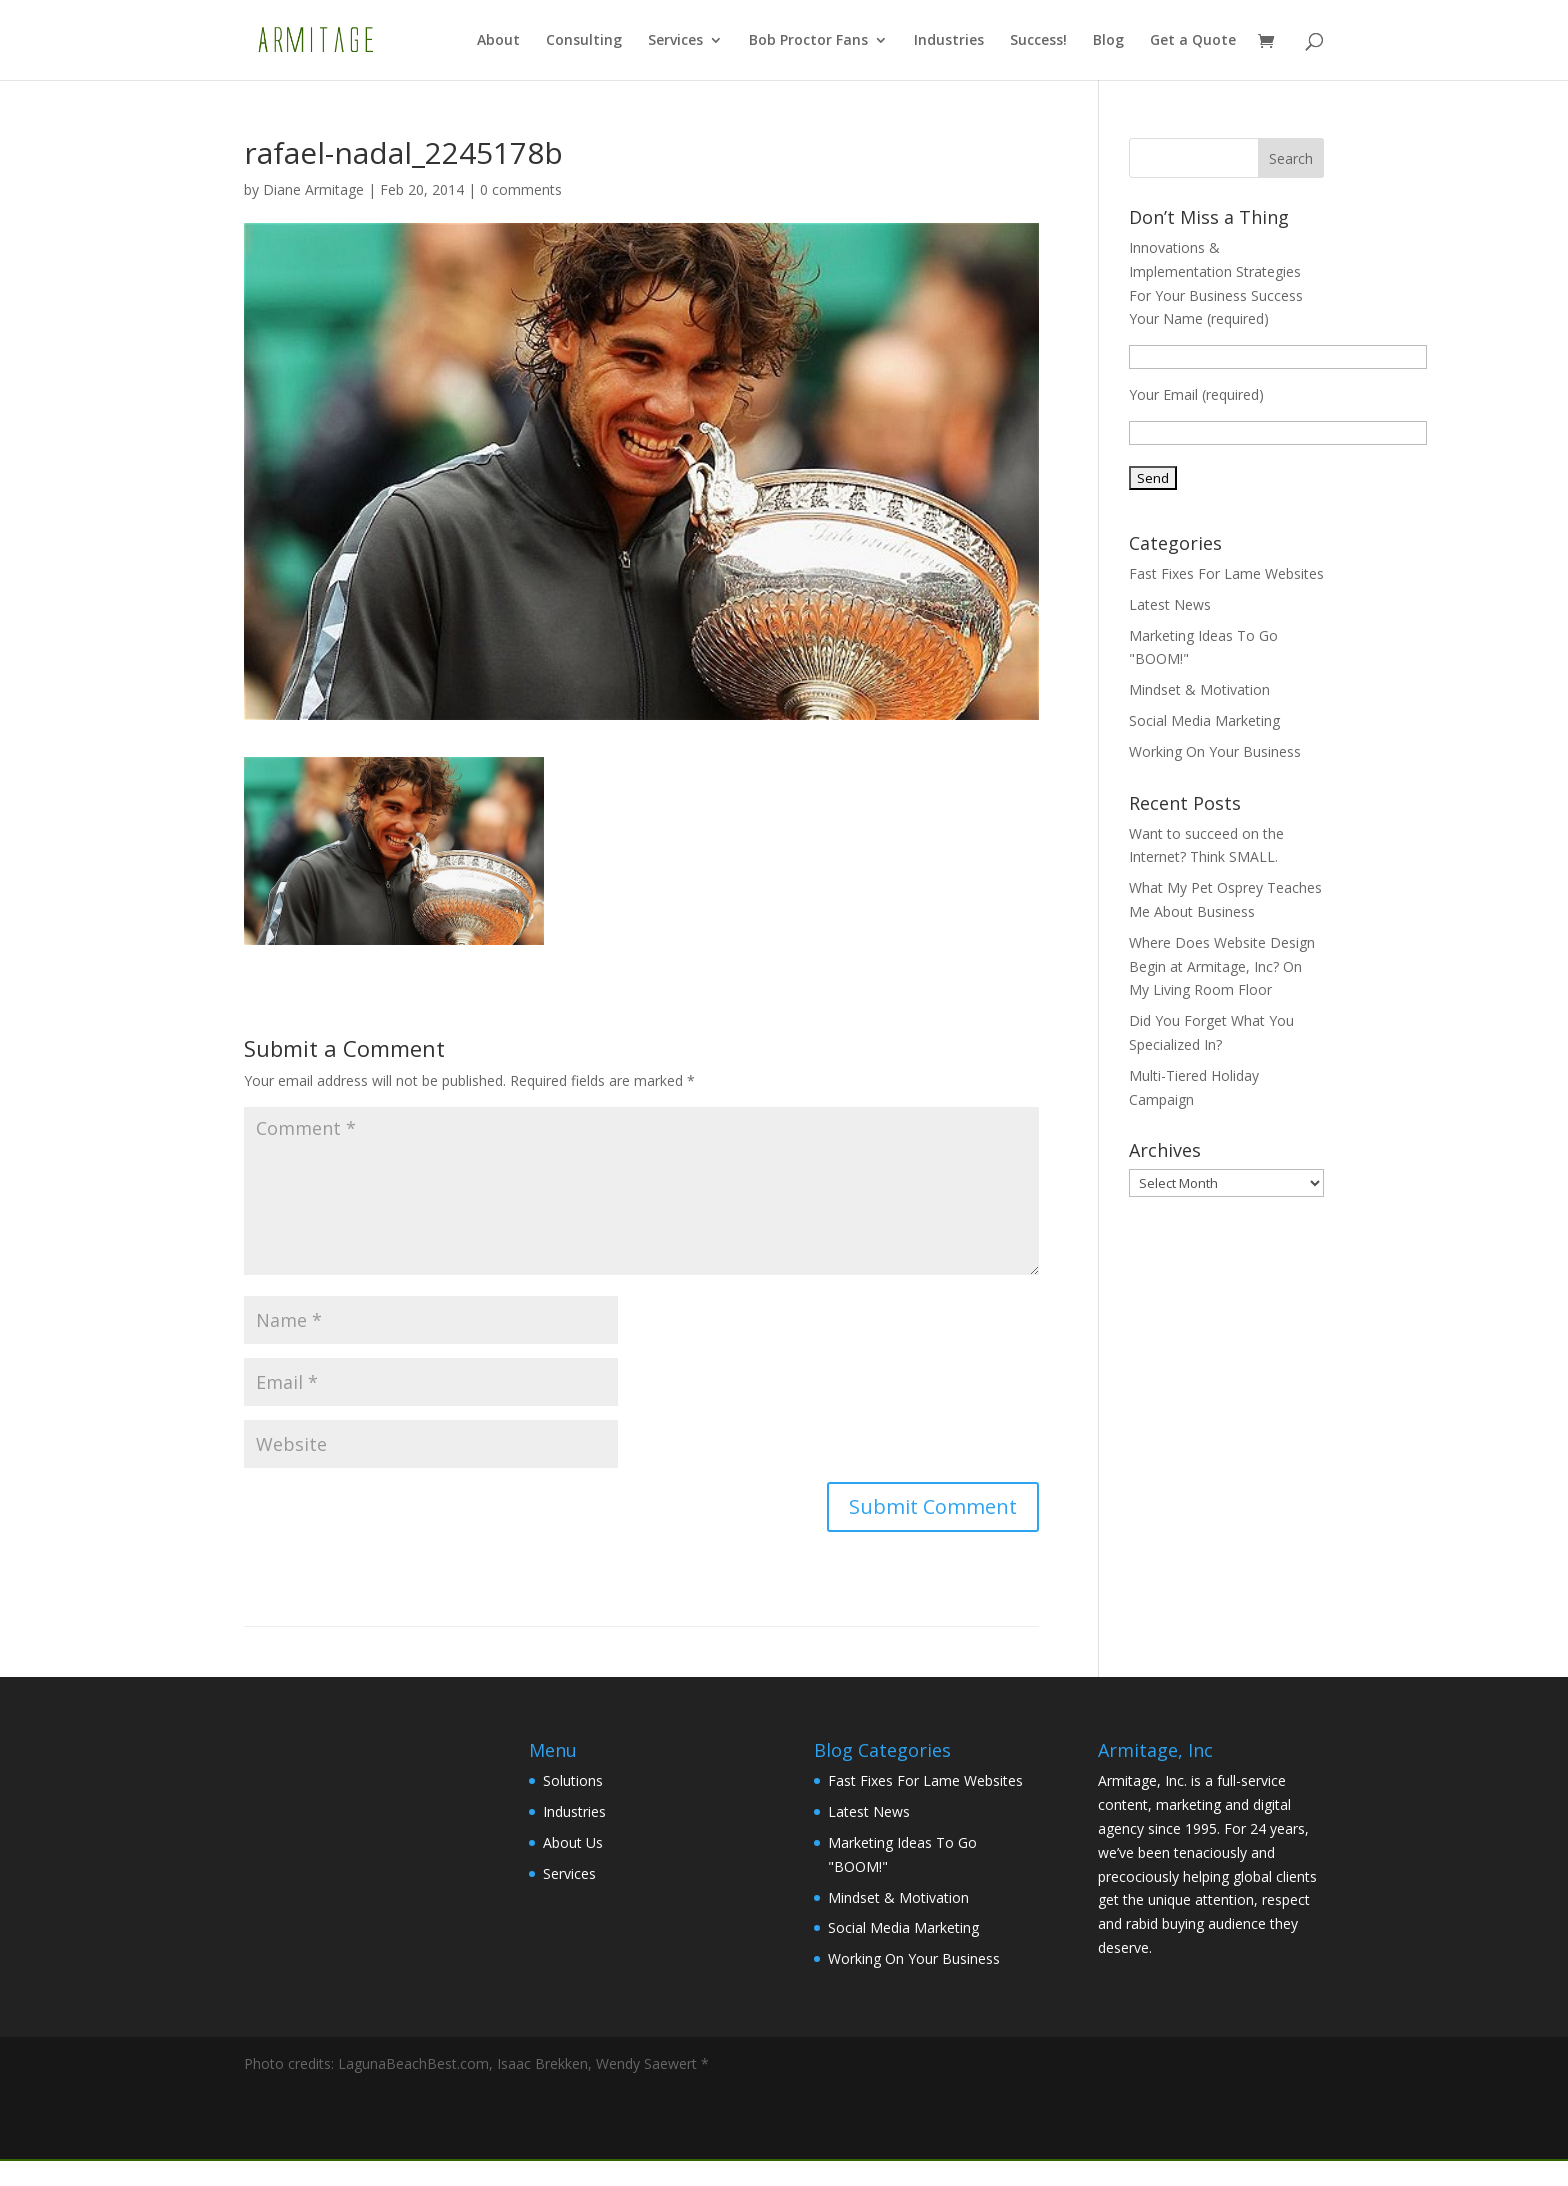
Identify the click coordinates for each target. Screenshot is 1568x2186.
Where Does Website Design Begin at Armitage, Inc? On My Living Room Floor (1222, 966)
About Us (573, 1842)
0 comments (521, 189)
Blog (1108, 41)
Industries (949, 41)
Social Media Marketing (1204, 720)
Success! (1038, 41)
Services (675, 41)
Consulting (584, 41)
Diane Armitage (313, 189)
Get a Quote (1193, 41)
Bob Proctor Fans (808, 41)
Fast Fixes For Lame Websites (1226, 573)
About (498, 41)
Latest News (1170, 604)
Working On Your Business (1215, 751)
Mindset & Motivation (1199, 689)
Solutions (573, 1780)
